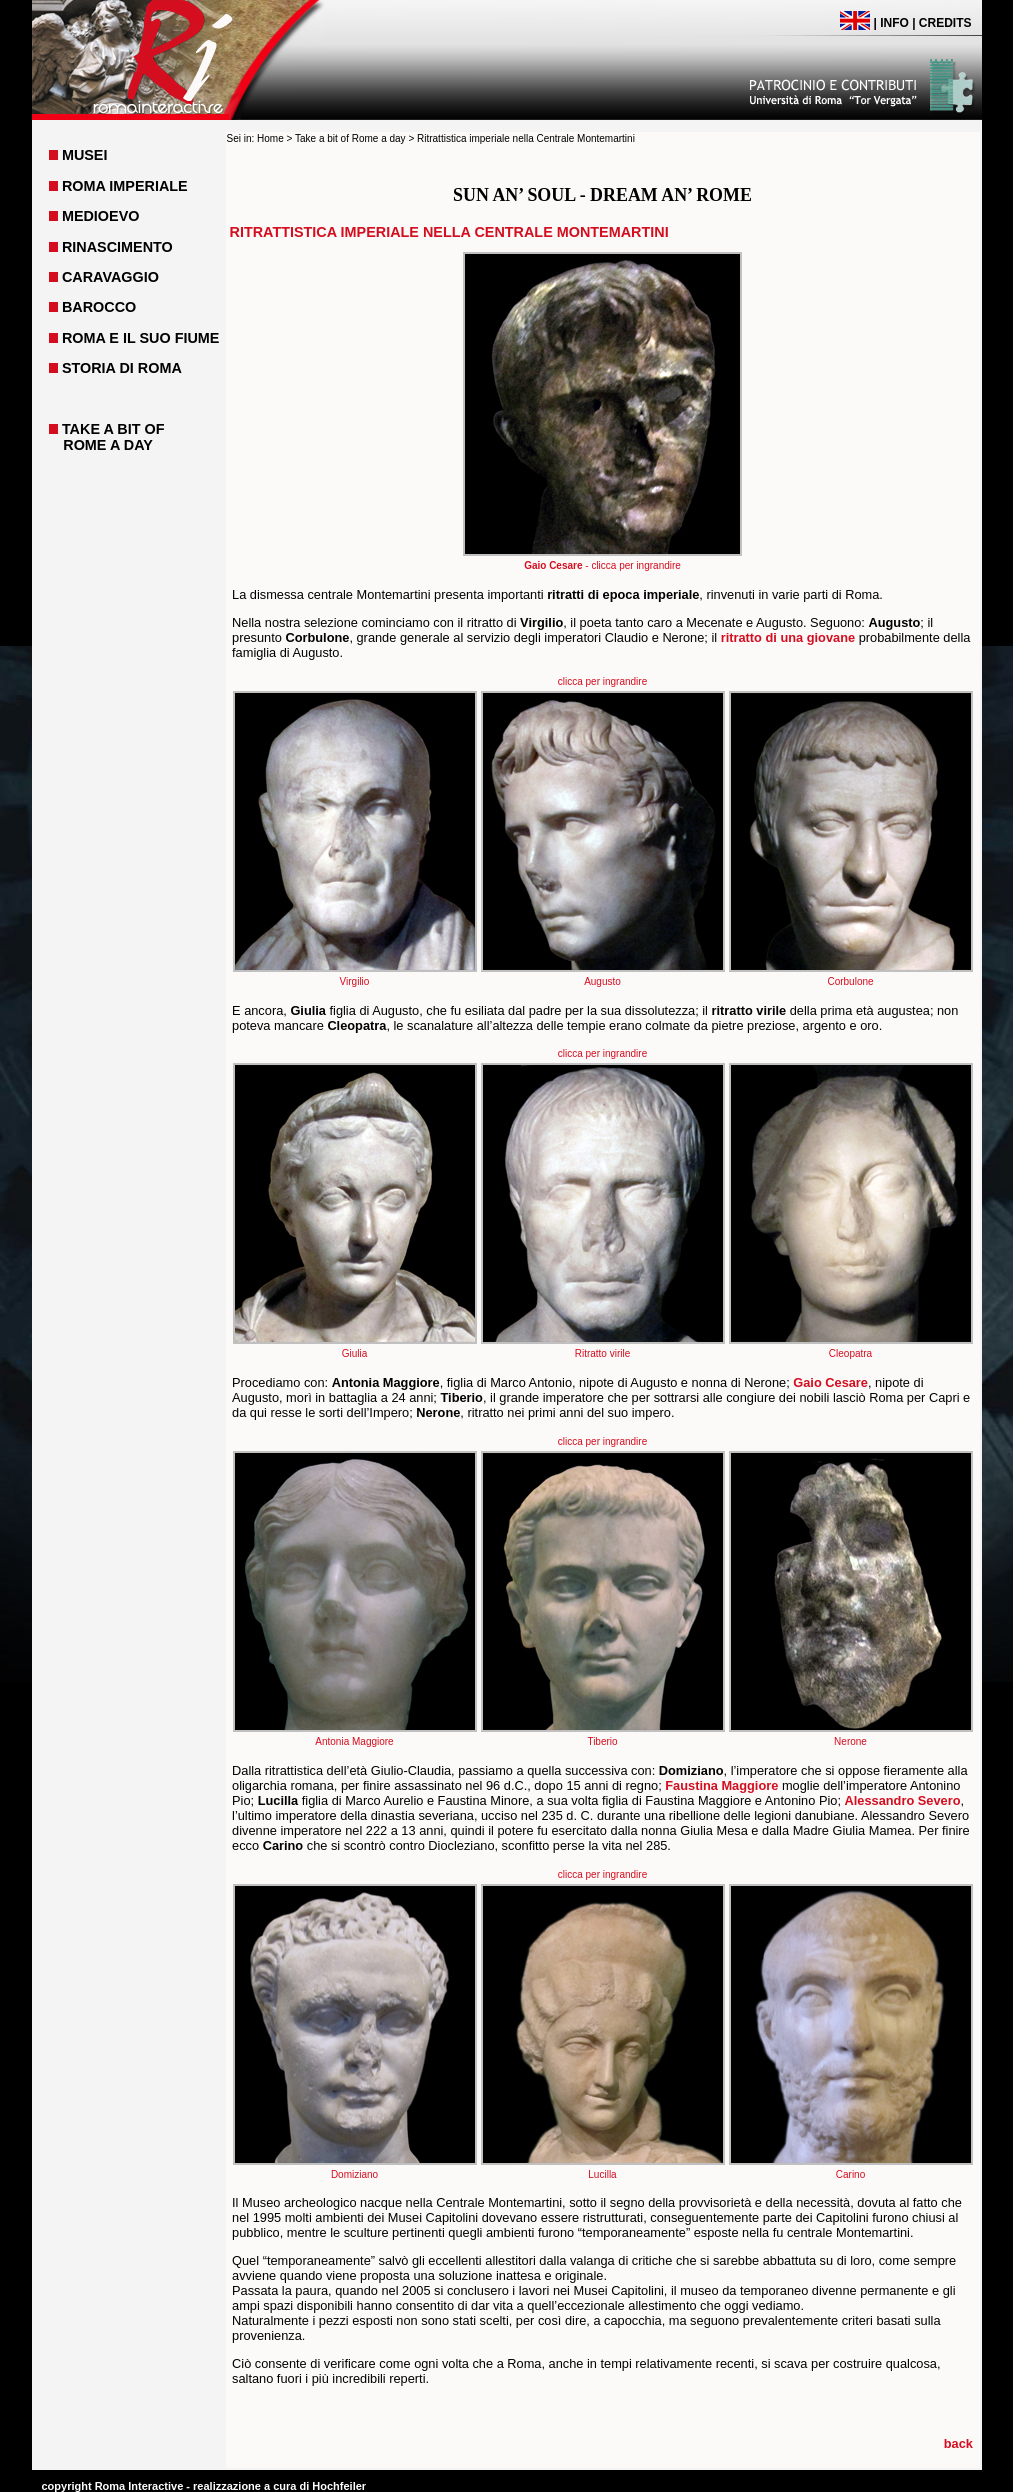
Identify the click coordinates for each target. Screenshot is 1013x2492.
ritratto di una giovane (788, 637)
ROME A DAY (108, 445)
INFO (894, 23)
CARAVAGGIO (110, 277)
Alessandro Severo (903, 1800)
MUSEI (85, 155)
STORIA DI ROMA (122, 368)
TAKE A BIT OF (113, 429)
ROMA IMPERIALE (125, 186)
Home (270, 138)
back (958, 2443)
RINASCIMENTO (117, 247)
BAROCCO (99, 307)
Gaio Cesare (830, 1382)
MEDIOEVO (101, 216)
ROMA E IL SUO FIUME (141, 338)
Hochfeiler (339, 2486)
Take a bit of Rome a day (350, 138)
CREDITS (945, 23)
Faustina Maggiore (721, 1785)
